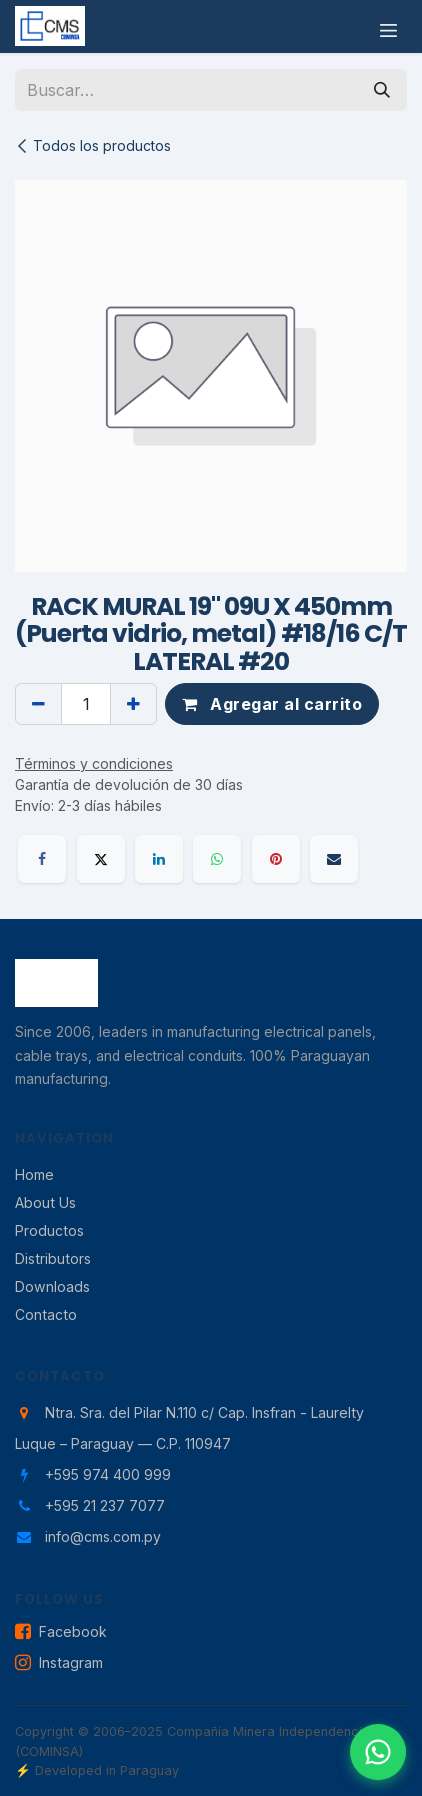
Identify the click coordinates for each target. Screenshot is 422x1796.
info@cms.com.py (103, 1536)
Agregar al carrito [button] (272, 704)
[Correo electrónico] (334, 859)
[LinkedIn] (159, 859)
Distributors (53, 1258)
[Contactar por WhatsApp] (378, 1752)
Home (34, 1174)
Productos (49, 1230)
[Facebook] (42, 859)
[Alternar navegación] (388, 26)
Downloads (52, 1286)
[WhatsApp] (217, 859)
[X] (101, 859)
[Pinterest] (276, 859)
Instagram (59, 1663)
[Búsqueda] (382, 90)
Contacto (46, 1314)
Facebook (61, 1632)
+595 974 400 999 (108, 1474)
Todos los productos (93, 145)
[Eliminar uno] (38, 704)
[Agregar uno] (133, 704)
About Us (45, 1202)
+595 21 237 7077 (105, 1505)
